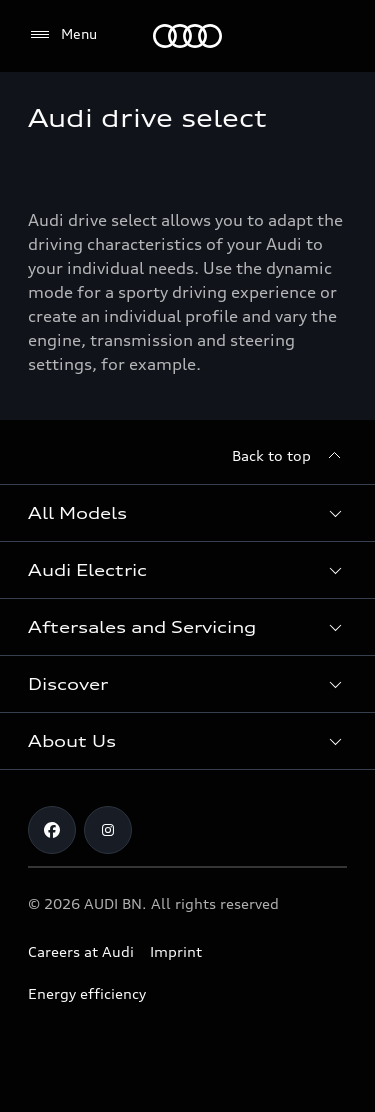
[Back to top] (289, 456)
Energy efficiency (87, 993)
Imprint (176, 951)
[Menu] (62, 35)
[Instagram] (108, 830)
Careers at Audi (81, 951)
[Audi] (187, 36)
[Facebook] (52, 830)
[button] (187, 513)
